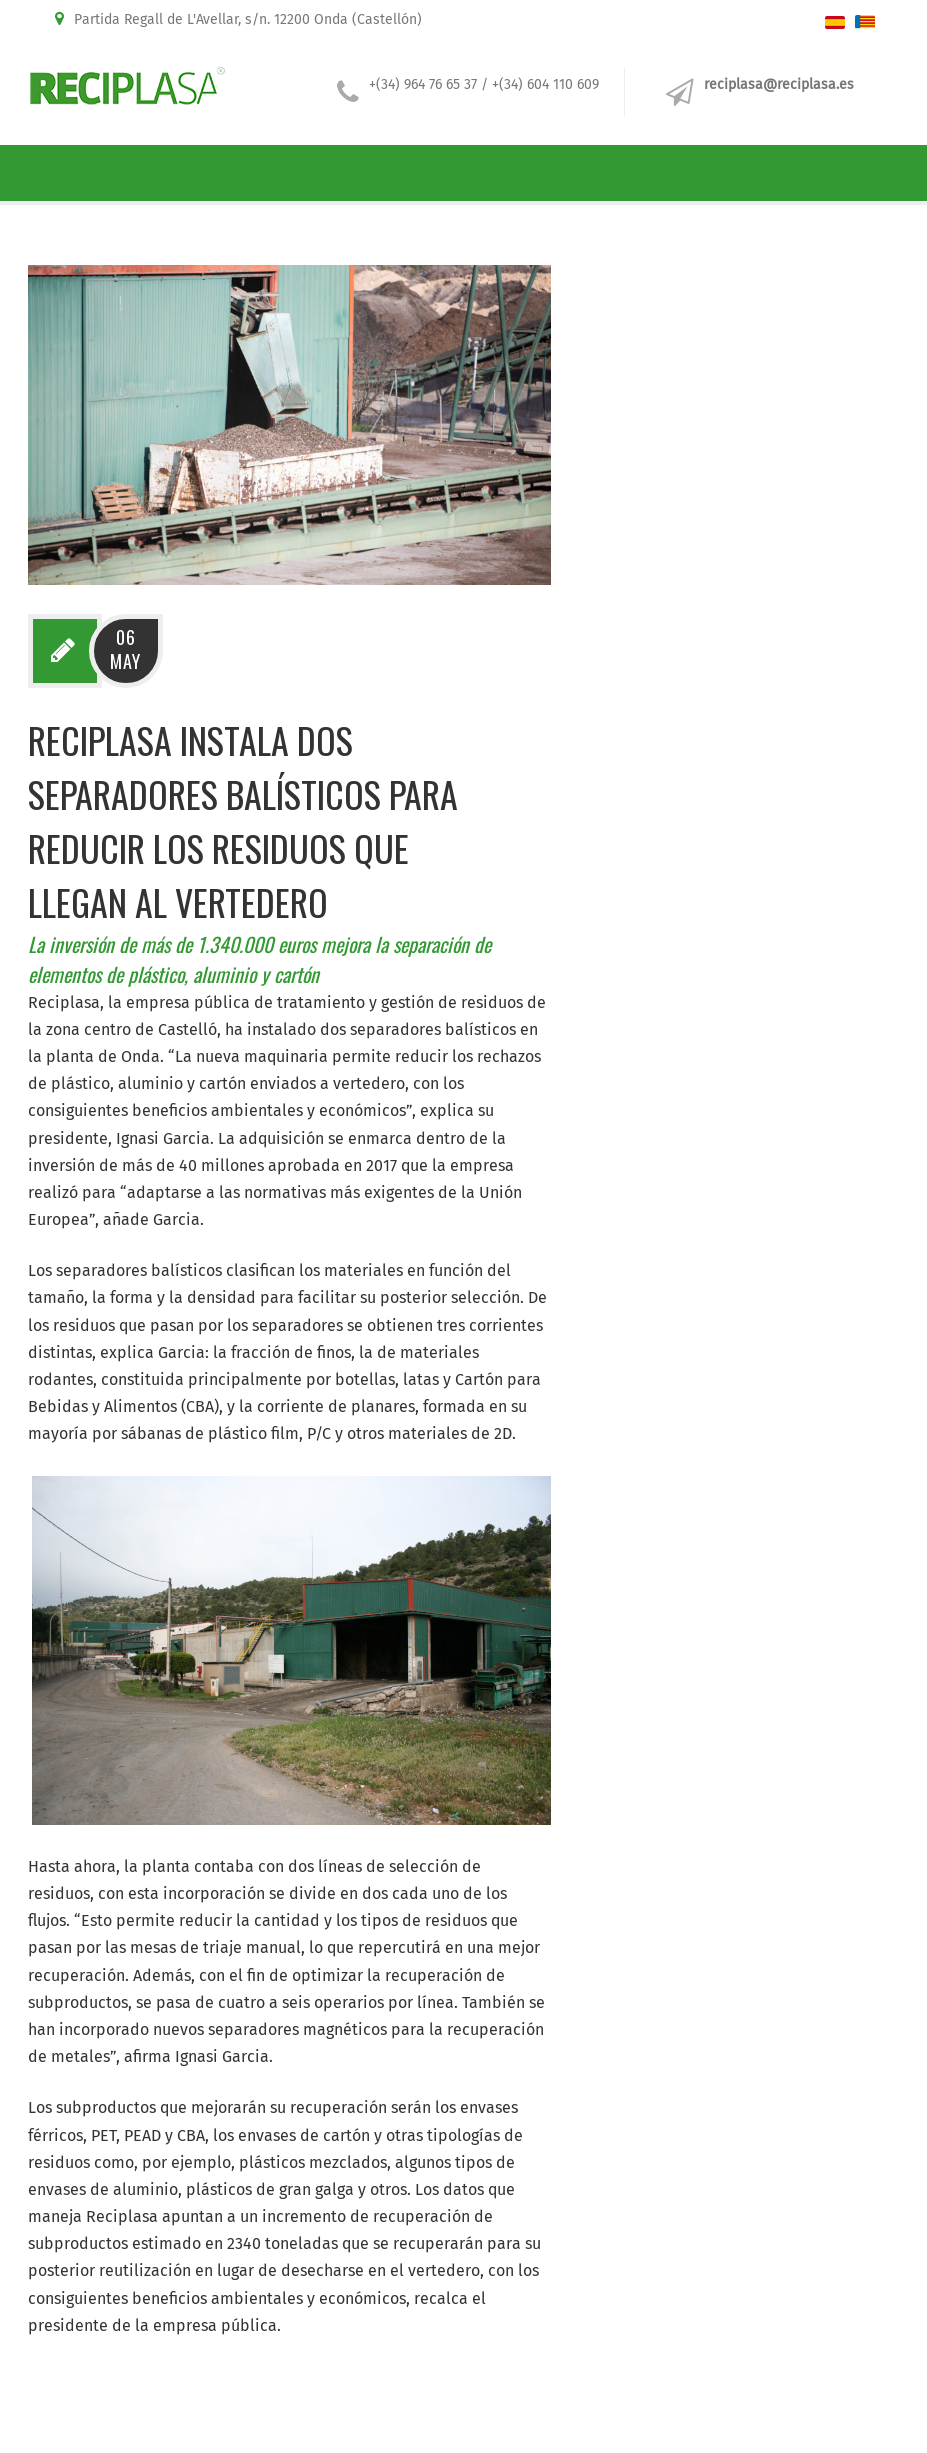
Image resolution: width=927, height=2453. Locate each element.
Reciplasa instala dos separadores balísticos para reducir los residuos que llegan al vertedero (243, 820)
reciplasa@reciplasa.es (779, 84)
